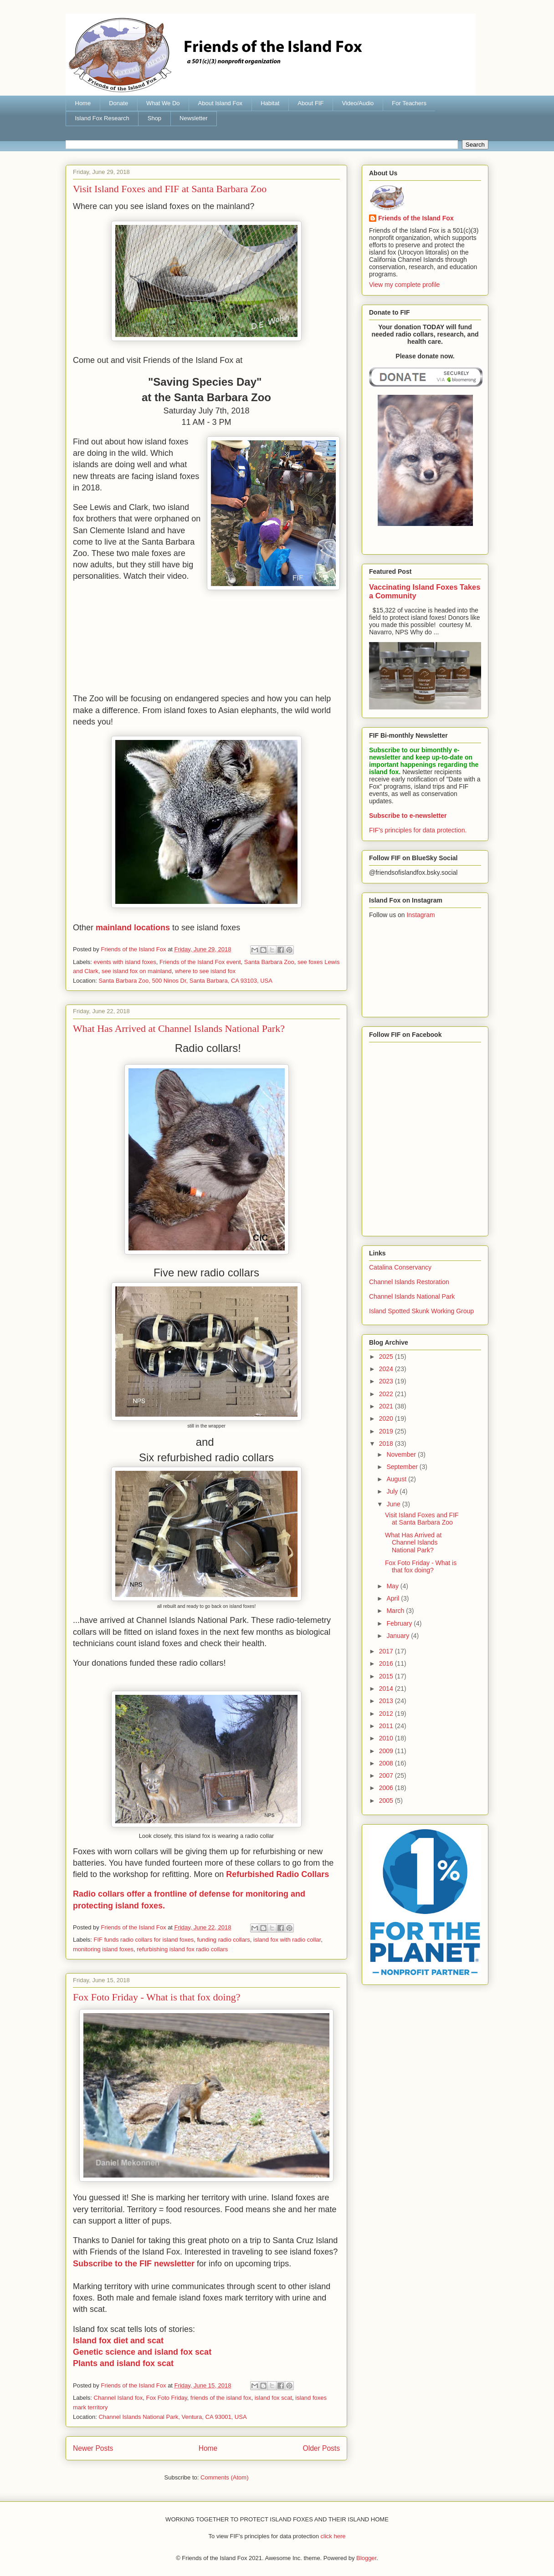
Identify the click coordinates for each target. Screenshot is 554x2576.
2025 (387, 1356)
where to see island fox (205, 971)
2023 (387, 1381)
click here (333, 2536)
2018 (387, 1443)
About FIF (310, 103)
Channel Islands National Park (412, 1296)
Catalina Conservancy (400, 1267)
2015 (387, 1676)
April (393, 1598)
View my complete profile (404, 284)
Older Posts (321, 2448)
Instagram (420, 914)
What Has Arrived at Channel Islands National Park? (179, 1028)
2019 (387, 1431)
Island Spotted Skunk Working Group (421, 1311)
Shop (154, 118)
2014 (387, 1688)
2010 (387, 1738)
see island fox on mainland (137, 971)
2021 (387, 1406)
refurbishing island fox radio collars (182, 1949)
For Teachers (409, 103)
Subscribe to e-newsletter (407, 815)
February (400, 1623)
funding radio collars (223, 1939)
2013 (387, 1700)
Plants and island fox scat (123, 2363)
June (394, 1504)
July (393, 1491)
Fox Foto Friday (166, 2397)
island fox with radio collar (287, 1939)
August (397, 1479)
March (396, 1610)
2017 (387, 1651)
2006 (387, 1787)
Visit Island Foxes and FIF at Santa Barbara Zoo (170, 188)
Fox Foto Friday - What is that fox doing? (156, 1997)
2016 (387, 1663)
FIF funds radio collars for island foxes (144, 1939)
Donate (118, 103)
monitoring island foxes (103, 1949)
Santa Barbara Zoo (269, 962)
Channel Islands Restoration (409, 1281)
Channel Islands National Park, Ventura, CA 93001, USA (172, 2416)
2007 (387, 1775)
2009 (387, 1751)
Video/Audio (358, 103)
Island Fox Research (102, 118)
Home (83, 103)
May (393, 1586)
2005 (387, 1800)
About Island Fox (220, 103)
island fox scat (273, 2397)
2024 (387, 1368)
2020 (387, 1418)
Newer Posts (93, 2448)
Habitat (270, 103)
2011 (387, 1725)
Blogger (366, 2558)
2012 (387, 1713)
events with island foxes (125, 962)
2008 (387, 1763)
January (398, 1635)
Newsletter (193, 118)
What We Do (163, 103)
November (401, 1454)
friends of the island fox (220, 2397)
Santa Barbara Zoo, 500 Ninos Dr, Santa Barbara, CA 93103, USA (185, 980)
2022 (387, 1394)
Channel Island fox (118, 2397)
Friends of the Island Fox (416, 218)
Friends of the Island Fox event (200, 962)
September (402, 1466)
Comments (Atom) (224, 2477)
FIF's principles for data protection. (418, 830)
